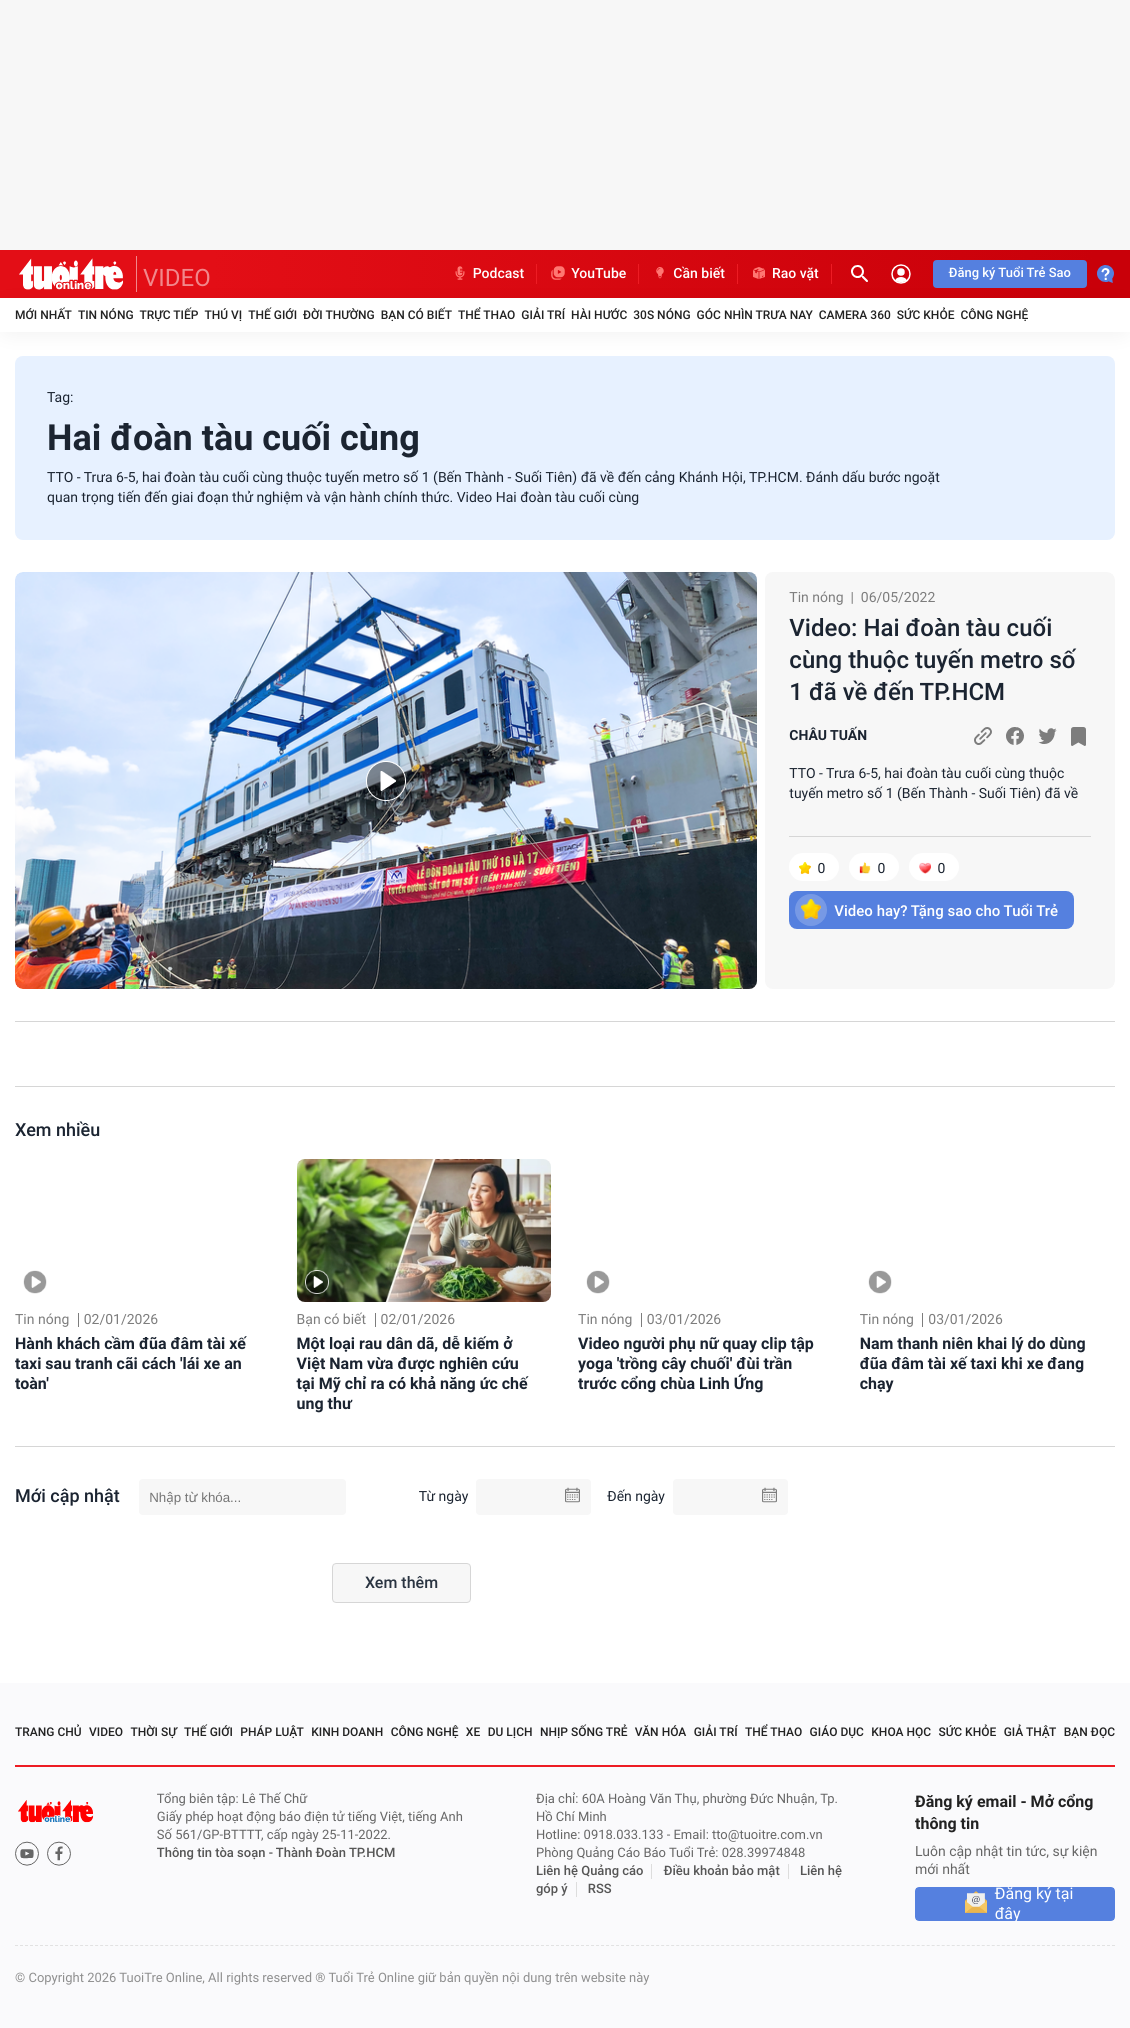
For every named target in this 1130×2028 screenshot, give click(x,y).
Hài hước (599, 315)
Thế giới (272, 315)
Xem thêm (401, 1582)
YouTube (587, 274)
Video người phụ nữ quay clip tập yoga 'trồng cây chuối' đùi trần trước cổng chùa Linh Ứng (696, 1363)
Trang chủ (48, 1732)
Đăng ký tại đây (1034, 1904)
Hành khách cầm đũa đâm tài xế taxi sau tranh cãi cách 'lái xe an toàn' (130, 1363)
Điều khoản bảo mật (722, 1871)
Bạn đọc (1089, 1732)
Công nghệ (994, 315)
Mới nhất (43, 315)
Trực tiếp (169, 315)
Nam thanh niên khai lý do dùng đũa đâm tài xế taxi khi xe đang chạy (973, 1363)
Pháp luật (272, 1732)
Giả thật (1030, 1732)
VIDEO (177, 278)
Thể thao (486, 315)
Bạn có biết (416, 315)
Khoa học (901, 1732)
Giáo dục (837, 1732)
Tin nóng (106, 315)
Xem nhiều (57, 1130)
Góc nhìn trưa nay (755, 315)
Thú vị (223, 315)
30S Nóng (661, 315)
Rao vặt (784, 274)
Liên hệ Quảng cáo (590, 1871)
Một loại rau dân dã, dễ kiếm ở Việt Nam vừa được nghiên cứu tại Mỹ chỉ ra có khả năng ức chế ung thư (412, 1373)
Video (106, 1732)
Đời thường (339, 315)
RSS (600, 1889)
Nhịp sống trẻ (584, 1732)
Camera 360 (855, 315)
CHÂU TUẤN (828, 736)
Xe (473, 1732)
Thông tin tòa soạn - (216, 1853)
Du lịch (510, 1732)
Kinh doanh (347, 1732)
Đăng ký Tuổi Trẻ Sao (1010, 273)
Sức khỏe (926, 315)
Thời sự (153, 1732)
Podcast (488, 274)
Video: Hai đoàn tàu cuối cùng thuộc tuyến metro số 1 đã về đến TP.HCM (932, 660)
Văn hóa (661, 1732)
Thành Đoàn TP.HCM (335, 1853)
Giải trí (543, 315)
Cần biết (688, 274)
